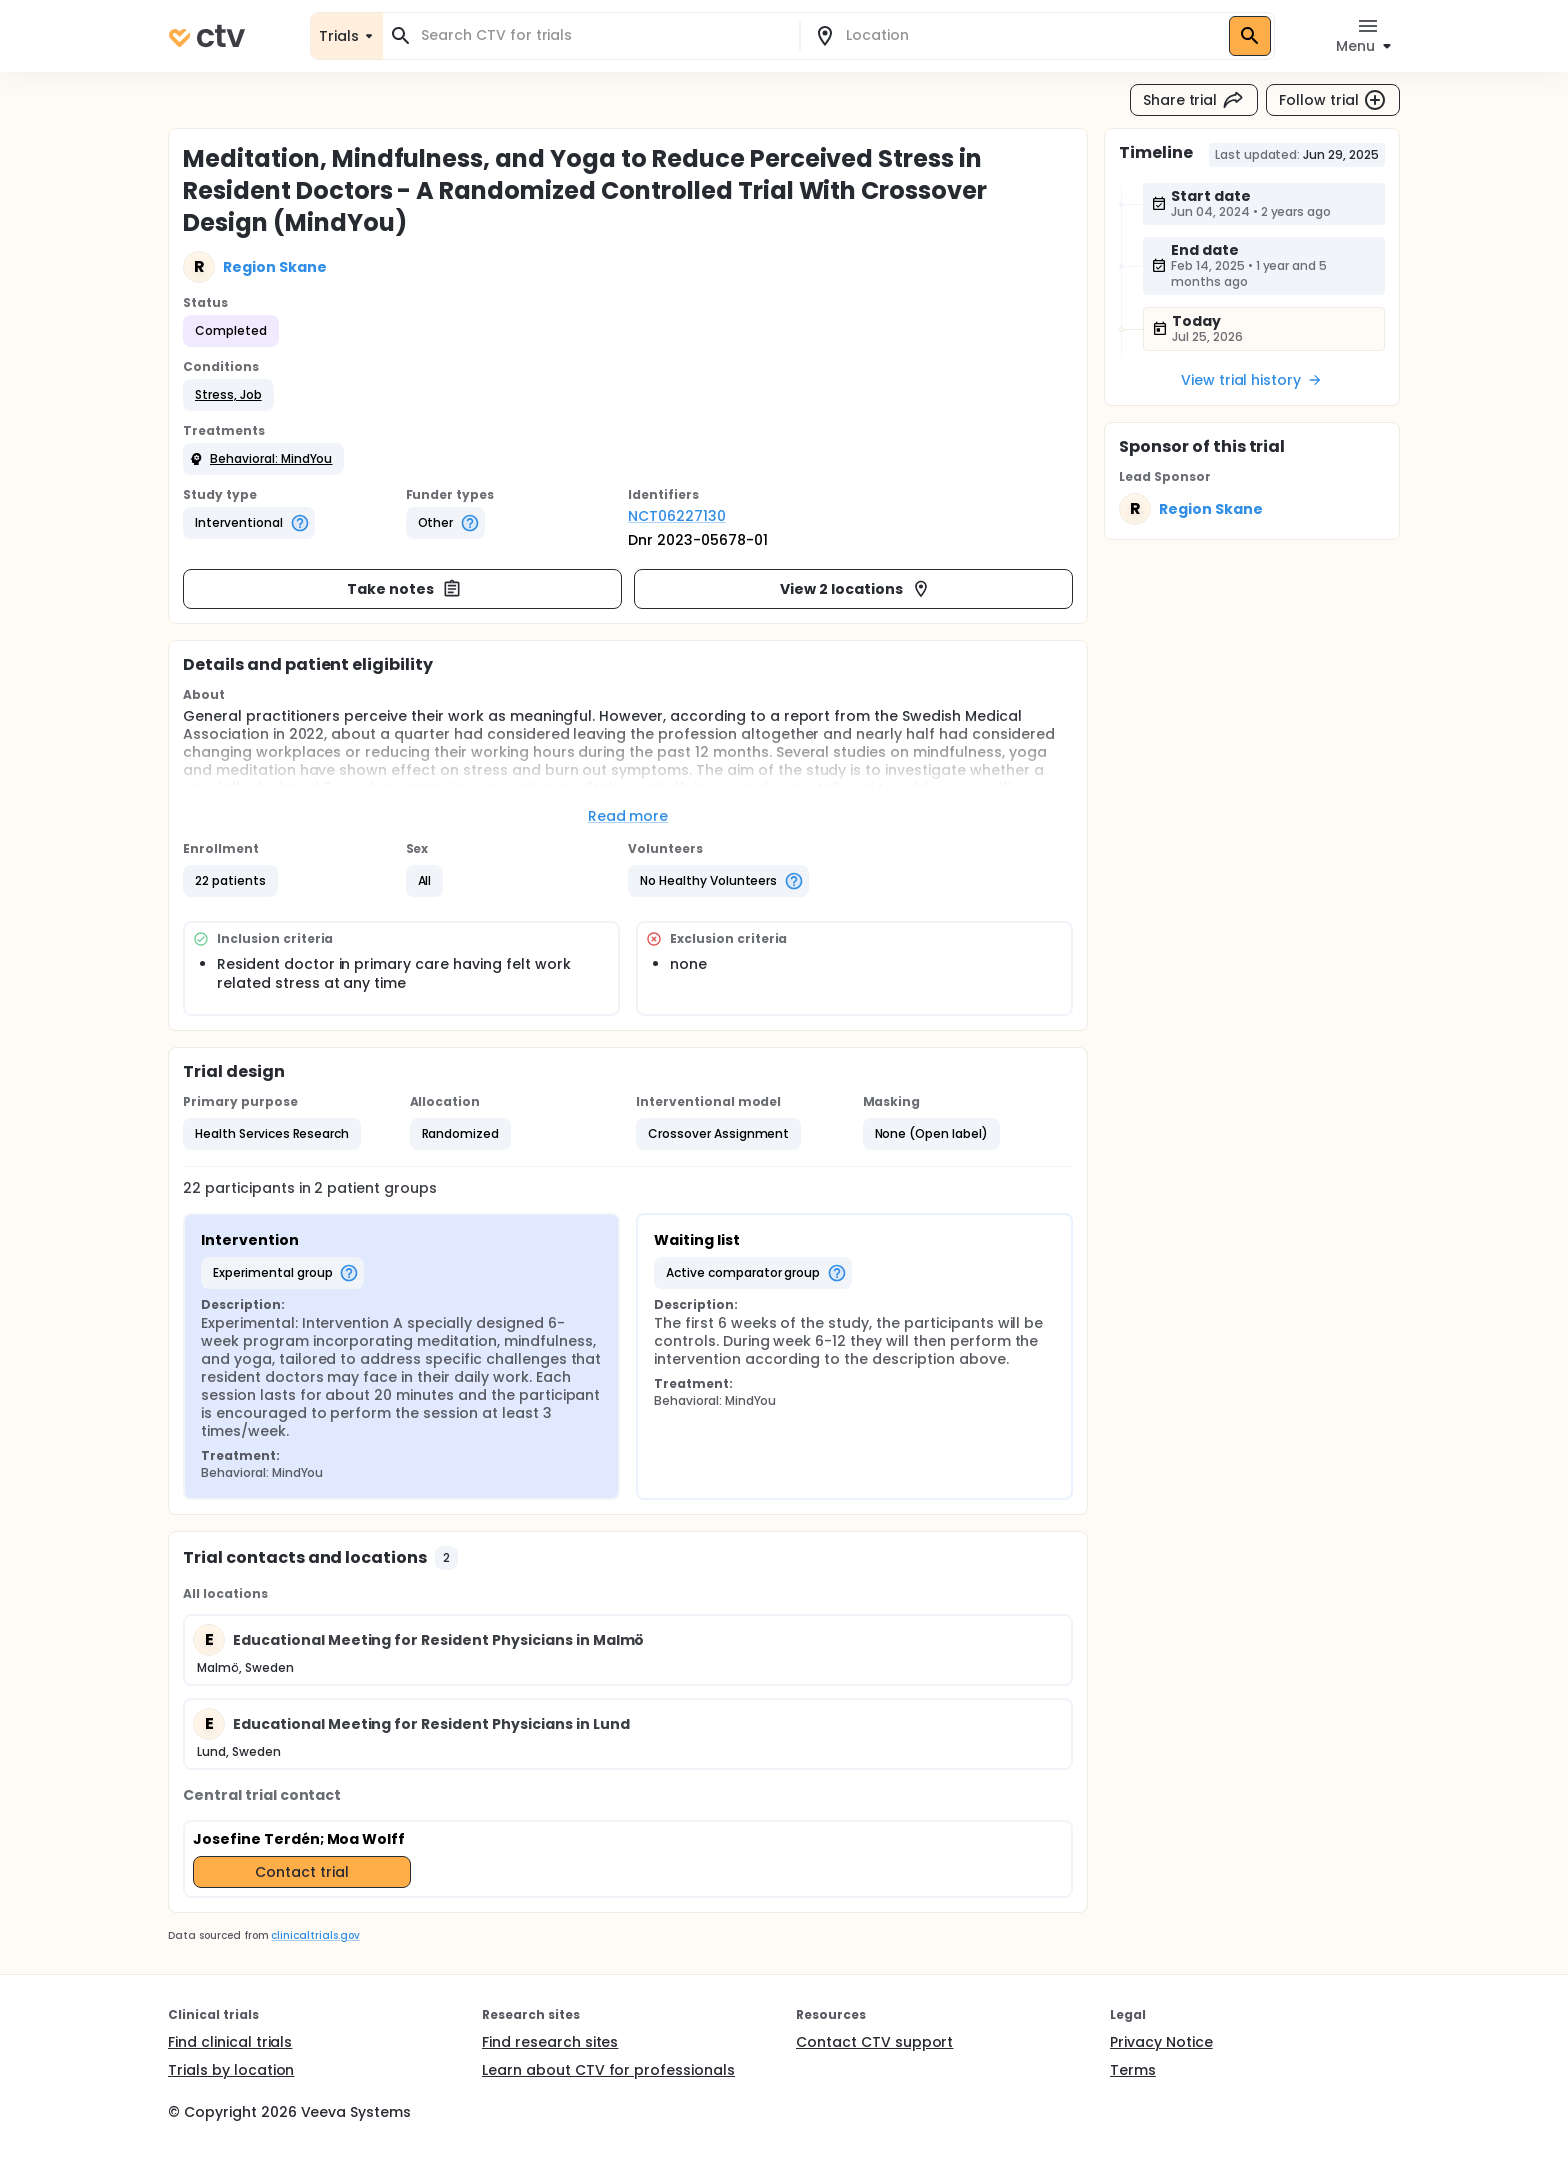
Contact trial (302, 1872)
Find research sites (550, 2042)
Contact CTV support (874, 2042)
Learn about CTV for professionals (608, 2070)
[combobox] (603, 35)
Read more (628, 816)
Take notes (404, 589)
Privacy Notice (1161, 2042)
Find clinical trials (230, 2042)
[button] (228, 395)
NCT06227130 (677, 516)
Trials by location (231, 2070)
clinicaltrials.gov (315, 1935)
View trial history (1252, 380)
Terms (1133, 2070)
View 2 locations (855, 589)
